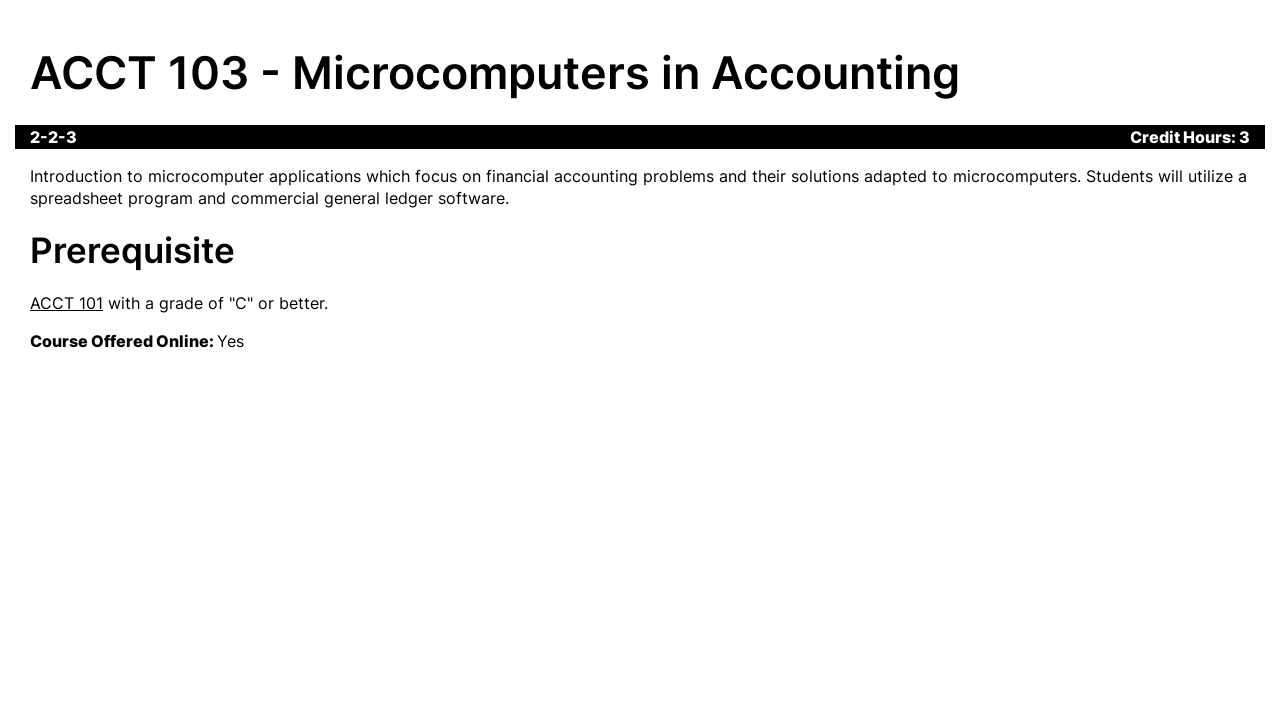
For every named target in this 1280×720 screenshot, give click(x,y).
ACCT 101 (66, 303)
